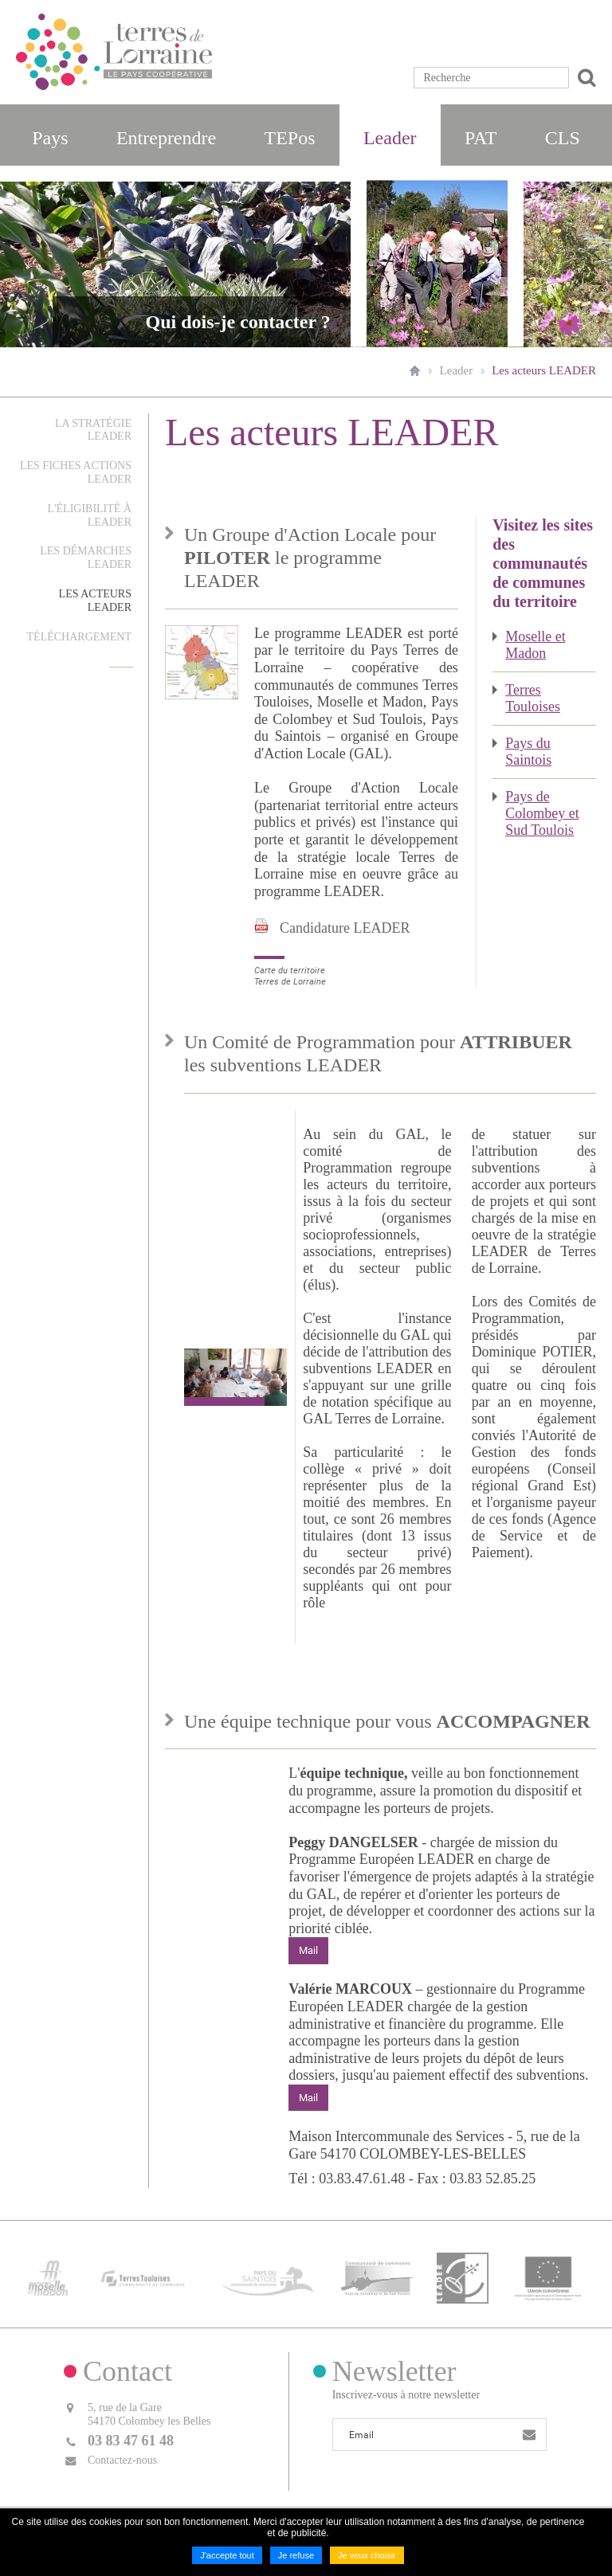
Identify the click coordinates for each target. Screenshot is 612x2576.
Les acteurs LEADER (544, 370)
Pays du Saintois (528, 751)
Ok (584, 78)
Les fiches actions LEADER (75, 472)
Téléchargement (79, 637)
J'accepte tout (227, 2555)
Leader (456, 370)
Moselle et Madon (535, 644)
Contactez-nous (122, 2459)
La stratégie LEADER (93, 430)
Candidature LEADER (345, 928)
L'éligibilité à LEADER (89, 515)
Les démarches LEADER (85, 557)
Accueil (415, 370)
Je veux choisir (367, 2555)
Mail (308, 1950)
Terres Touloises (532, 698)
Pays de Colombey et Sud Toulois (542, 813)
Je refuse (296, 2555)
